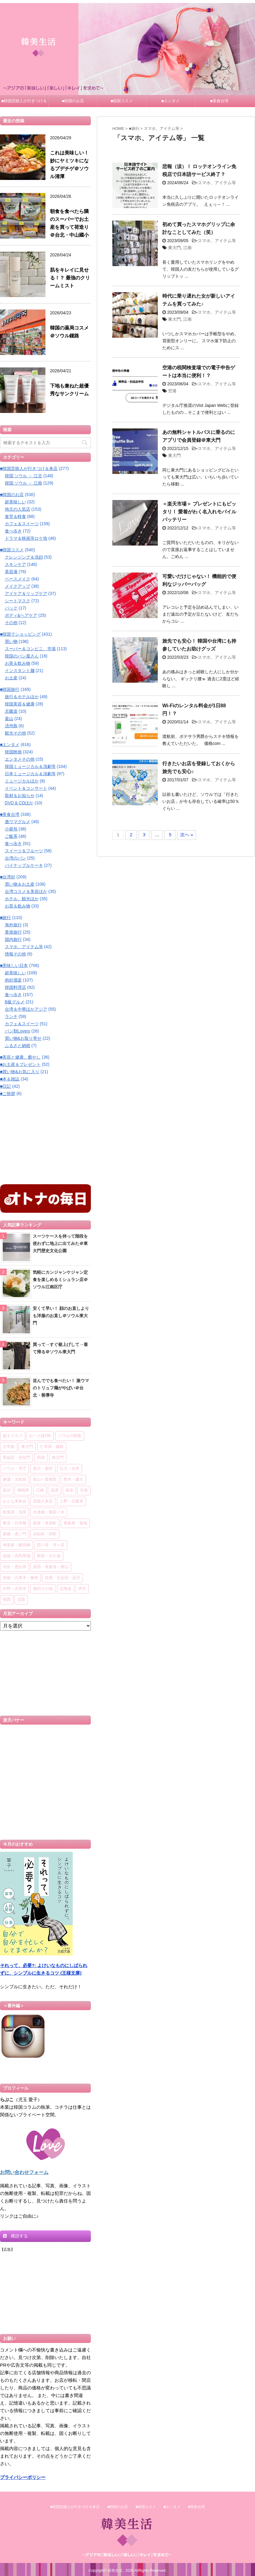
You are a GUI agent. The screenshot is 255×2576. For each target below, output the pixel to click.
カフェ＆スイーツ (22, 523)
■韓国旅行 (9, 689)
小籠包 (11, 829)
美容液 (11, 571)
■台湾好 (7, 876)
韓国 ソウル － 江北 (23, 475)
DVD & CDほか (19, 802)
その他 (11, 622)
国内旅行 (13, 939)
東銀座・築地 (75, 1523)
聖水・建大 (73, 1480)
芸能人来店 (43, 1501)
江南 (187, 247)
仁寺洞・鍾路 (52, 1447)
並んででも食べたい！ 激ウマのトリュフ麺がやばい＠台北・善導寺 (61, 1388)
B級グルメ (15, 1001)
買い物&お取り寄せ (23, 1038)
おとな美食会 (14, 1501)
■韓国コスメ (122, 101)
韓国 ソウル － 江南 (23, 483)
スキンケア (15, 564)
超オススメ (12, 1436)
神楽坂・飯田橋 (16, 1545)
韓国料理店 (15, 987)
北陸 (21, 1600)
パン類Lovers (17, 1031)
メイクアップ (17, 586)
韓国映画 (13, 751)
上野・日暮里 (71, 1501)
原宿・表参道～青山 (50, 1567)
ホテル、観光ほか (22, 898)
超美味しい (15, 501)
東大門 (174, 247)
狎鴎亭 (23, 1491)
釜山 (9, 718)
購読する (15, 2235)
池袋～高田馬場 (16, 1556)
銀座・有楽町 (45, 1523)
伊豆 (82, 1589)
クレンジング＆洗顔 (24, 557)
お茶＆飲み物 (17, 663)
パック (11, 608)
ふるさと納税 (17, 1045)
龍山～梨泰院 (45, 1480)
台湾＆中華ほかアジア (26, 1009)
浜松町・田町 (45, 1534)
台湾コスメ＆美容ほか (26, 891)
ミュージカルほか (22, 781)
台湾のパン (15, 858)
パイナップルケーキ (24, 865)
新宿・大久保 (49, 1556)
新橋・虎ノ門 (14, 1534)
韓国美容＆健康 (20, 703)
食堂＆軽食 (15, 516)
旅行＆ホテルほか (22, 696)
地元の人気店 (17, 509)
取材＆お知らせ (20, 795)
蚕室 (69, 1491)
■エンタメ (170, 101)
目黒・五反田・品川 (62, 1578)
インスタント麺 (20, 670)
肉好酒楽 (13, 980)
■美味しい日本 (14, 965)
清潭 (54, 1491)
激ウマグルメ (17, 821)
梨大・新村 (43, 1469)
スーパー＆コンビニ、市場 (30, 648)
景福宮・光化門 (16, 1458)
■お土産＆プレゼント (20, 1064)
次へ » (186, 834)
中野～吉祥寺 (14, 1589)
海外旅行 (13, 924)
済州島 (11, 725)
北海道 (65, 1589)
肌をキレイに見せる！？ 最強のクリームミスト (70, 277)
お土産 (11, 677)
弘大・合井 (69, 1469)
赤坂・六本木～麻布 (20, 1578)
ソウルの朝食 (69, 1436)
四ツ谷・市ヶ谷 (51, 1545)
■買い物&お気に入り (19, 1071)
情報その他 (15, 954)
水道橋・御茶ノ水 (49, 1512)
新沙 (7, 1491)
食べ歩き (13, 531)
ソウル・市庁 (14, 1469)
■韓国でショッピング (20, 634)
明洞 (41, 1458)
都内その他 (43, 1589)
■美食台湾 (219, 101)
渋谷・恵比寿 (14, 1567)
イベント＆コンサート (26, 788)
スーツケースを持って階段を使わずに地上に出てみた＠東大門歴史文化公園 (60, 1243)
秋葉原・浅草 (14, 1512)
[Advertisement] (45, 1140)
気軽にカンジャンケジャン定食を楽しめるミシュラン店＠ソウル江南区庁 (60, 1279)
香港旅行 (13, 932)
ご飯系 (11, 836)
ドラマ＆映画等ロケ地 (26, 538)
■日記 (5, 1086)
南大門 (58, 1458)
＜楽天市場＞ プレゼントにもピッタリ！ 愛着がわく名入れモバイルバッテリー (199, 511)
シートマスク (17, 600)
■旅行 (5, 917)
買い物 (11, 641)
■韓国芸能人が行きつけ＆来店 (24, 103)
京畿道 (11, 711)
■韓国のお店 (73, 101)
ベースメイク (17, 578)
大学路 (9, 1447)
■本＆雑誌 (9, 1079)
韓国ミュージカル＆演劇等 (30, 766)
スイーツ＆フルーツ (24, 850)
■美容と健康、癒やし (20, 1057)
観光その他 (15, 733)
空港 (172, 390)
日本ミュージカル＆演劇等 (30, 773)
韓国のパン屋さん (22, 656)
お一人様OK (40, 1436)
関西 (7, 1600)
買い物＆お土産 (20, 884)
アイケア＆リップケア (26, 593)
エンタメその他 (20, 759)
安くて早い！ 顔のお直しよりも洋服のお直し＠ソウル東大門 (61, 1315)
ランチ (11, 1016)
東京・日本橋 (14, 1523)
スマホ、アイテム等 (217, 182)
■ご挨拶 (7, 1093)
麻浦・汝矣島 (14, 1480)
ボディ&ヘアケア (21, 615)
